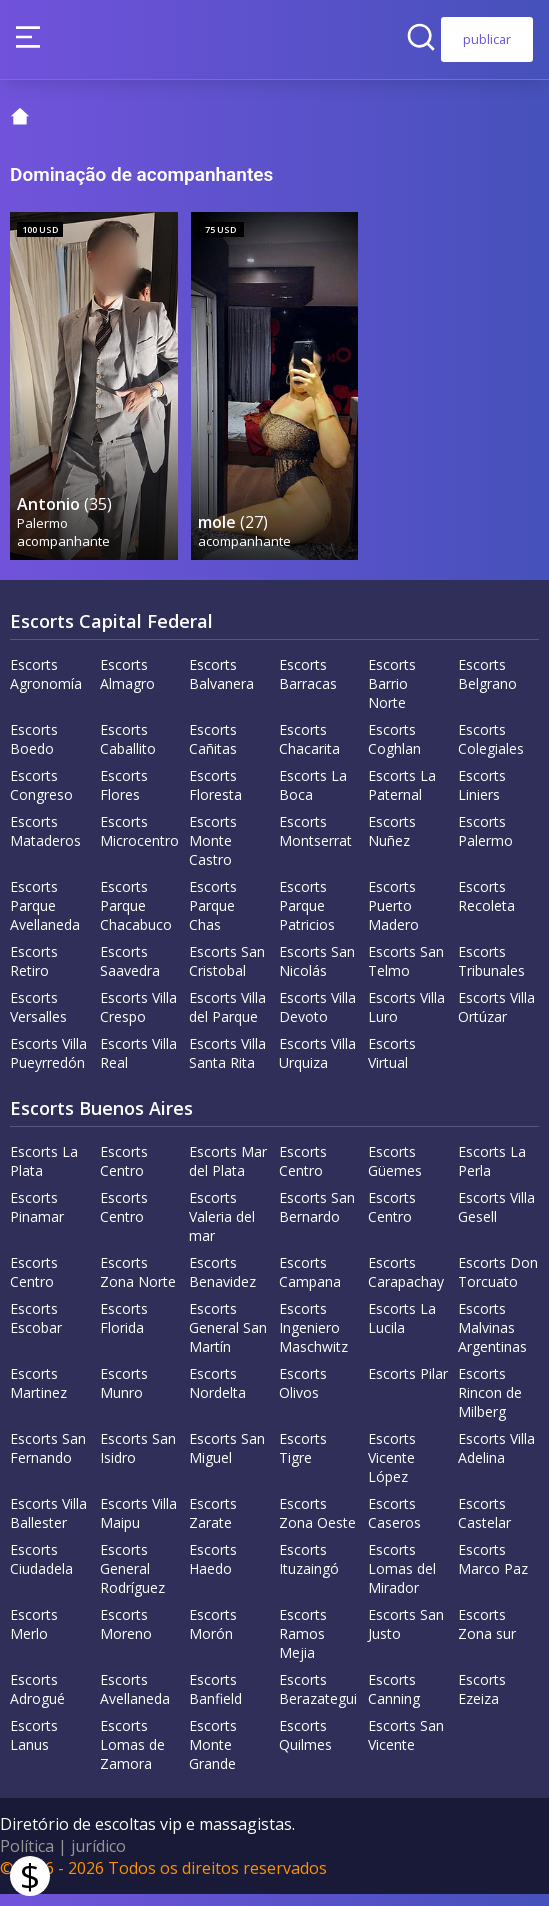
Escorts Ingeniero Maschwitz (313, 1339)
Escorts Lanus (34, 1747)
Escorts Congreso (41, 797)
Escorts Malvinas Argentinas (492, 1339)
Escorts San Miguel (227, 1460)
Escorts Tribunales (491, 973)
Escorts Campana (310, 1284)
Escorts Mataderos (45, 843)
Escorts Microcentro (139, 843)
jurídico (98, 1858)
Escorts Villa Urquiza (317, 1065)
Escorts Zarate (213, 1525)
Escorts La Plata (44, 1173)
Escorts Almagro (127, 686)
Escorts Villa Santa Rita (227, 1065)
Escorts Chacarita (309, 751)
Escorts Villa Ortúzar (496, 1019)
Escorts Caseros (394, 1525)
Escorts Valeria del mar (222, 1228)
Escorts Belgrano (487, 686)
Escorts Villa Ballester (48, 1525)
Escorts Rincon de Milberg (490, 1404)
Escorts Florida (124, 1330)
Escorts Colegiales (491, 751)
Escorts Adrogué (37, 1701)
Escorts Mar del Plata (228, 1173)
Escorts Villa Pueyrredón (48, 1065)
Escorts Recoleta (486, 908)
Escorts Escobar (36, 1330)
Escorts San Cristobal (227, 973)
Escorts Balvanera (221, 686)
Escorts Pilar (408, 1385)
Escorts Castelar (484, 1525)
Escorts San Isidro (138, 1460)
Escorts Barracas (308, 686)
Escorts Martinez (38, 1395)
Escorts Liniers (482, 797)
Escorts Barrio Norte (392, 695)
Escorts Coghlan (394, 751)
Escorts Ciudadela (41, 1571)
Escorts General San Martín (228, 1339)
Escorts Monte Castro (213, 852)
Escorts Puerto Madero (393, 917)
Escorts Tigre (303, 1460)
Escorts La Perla (492, 1173)
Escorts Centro (124, 1173)
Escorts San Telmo (406, 973)
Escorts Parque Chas (213, 917)
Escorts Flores (124, 797)
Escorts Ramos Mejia (303, 1645)
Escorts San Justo (406, 1636)
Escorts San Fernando (48, 1460)
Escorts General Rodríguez (132, 1580)
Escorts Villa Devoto (317, 1019)
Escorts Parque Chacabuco (136, 917)
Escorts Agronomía (46, 686)
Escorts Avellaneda (135, 1701)
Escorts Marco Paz (493, 1571)
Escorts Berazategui (318, 1701)
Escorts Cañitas (213, 751)
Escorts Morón (213, 1636)
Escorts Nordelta (217, 1395)
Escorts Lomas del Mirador (402, 1580)
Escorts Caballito (128, 751)
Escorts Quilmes (305, 1747)
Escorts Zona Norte (138, 1284)
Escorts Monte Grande (213, 1756)
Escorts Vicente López (392, 1469)
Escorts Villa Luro (406, 1019)
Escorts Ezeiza (482, 1701)
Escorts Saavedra (130, 973)
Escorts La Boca (313, 797)
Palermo (43, 534)
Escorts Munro (124, 1395)
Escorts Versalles (38, 1019)
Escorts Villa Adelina (496, 1460)
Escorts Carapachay (406, 1284)
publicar (487, 39)
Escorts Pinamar (37, 1219)
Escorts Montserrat (315, 843)
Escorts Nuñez (392, 843)
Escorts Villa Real (138, 1065)
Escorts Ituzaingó (309, 1571)
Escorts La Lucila (402, 1330)
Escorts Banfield (215, 1701)
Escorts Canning (394, 1701)
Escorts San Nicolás (317, 973)
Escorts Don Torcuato (498, 1284)
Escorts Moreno (126, 1636)
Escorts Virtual (392, 1065)
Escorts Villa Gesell (496, 1219)
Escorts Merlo (34, 1636)
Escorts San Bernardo (317, 1219)
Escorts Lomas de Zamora (132, 1756)
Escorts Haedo (213, 1571)
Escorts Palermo (485, 843)
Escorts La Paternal (402, 797)
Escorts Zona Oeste (317, 1525)
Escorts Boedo (34, 751)
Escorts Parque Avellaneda (45, 917)
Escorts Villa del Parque (227, 1019)
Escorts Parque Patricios (307, 917)
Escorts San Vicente (406, 1747)
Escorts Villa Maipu (138, 1525)
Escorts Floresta (215, 797)
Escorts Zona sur (487, 1636)
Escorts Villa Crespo (138, 1019)
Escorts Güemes (395, 1173)
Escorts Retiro (34, 973)
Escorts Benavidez (222, 1284)
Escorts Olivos (303, 1395)
